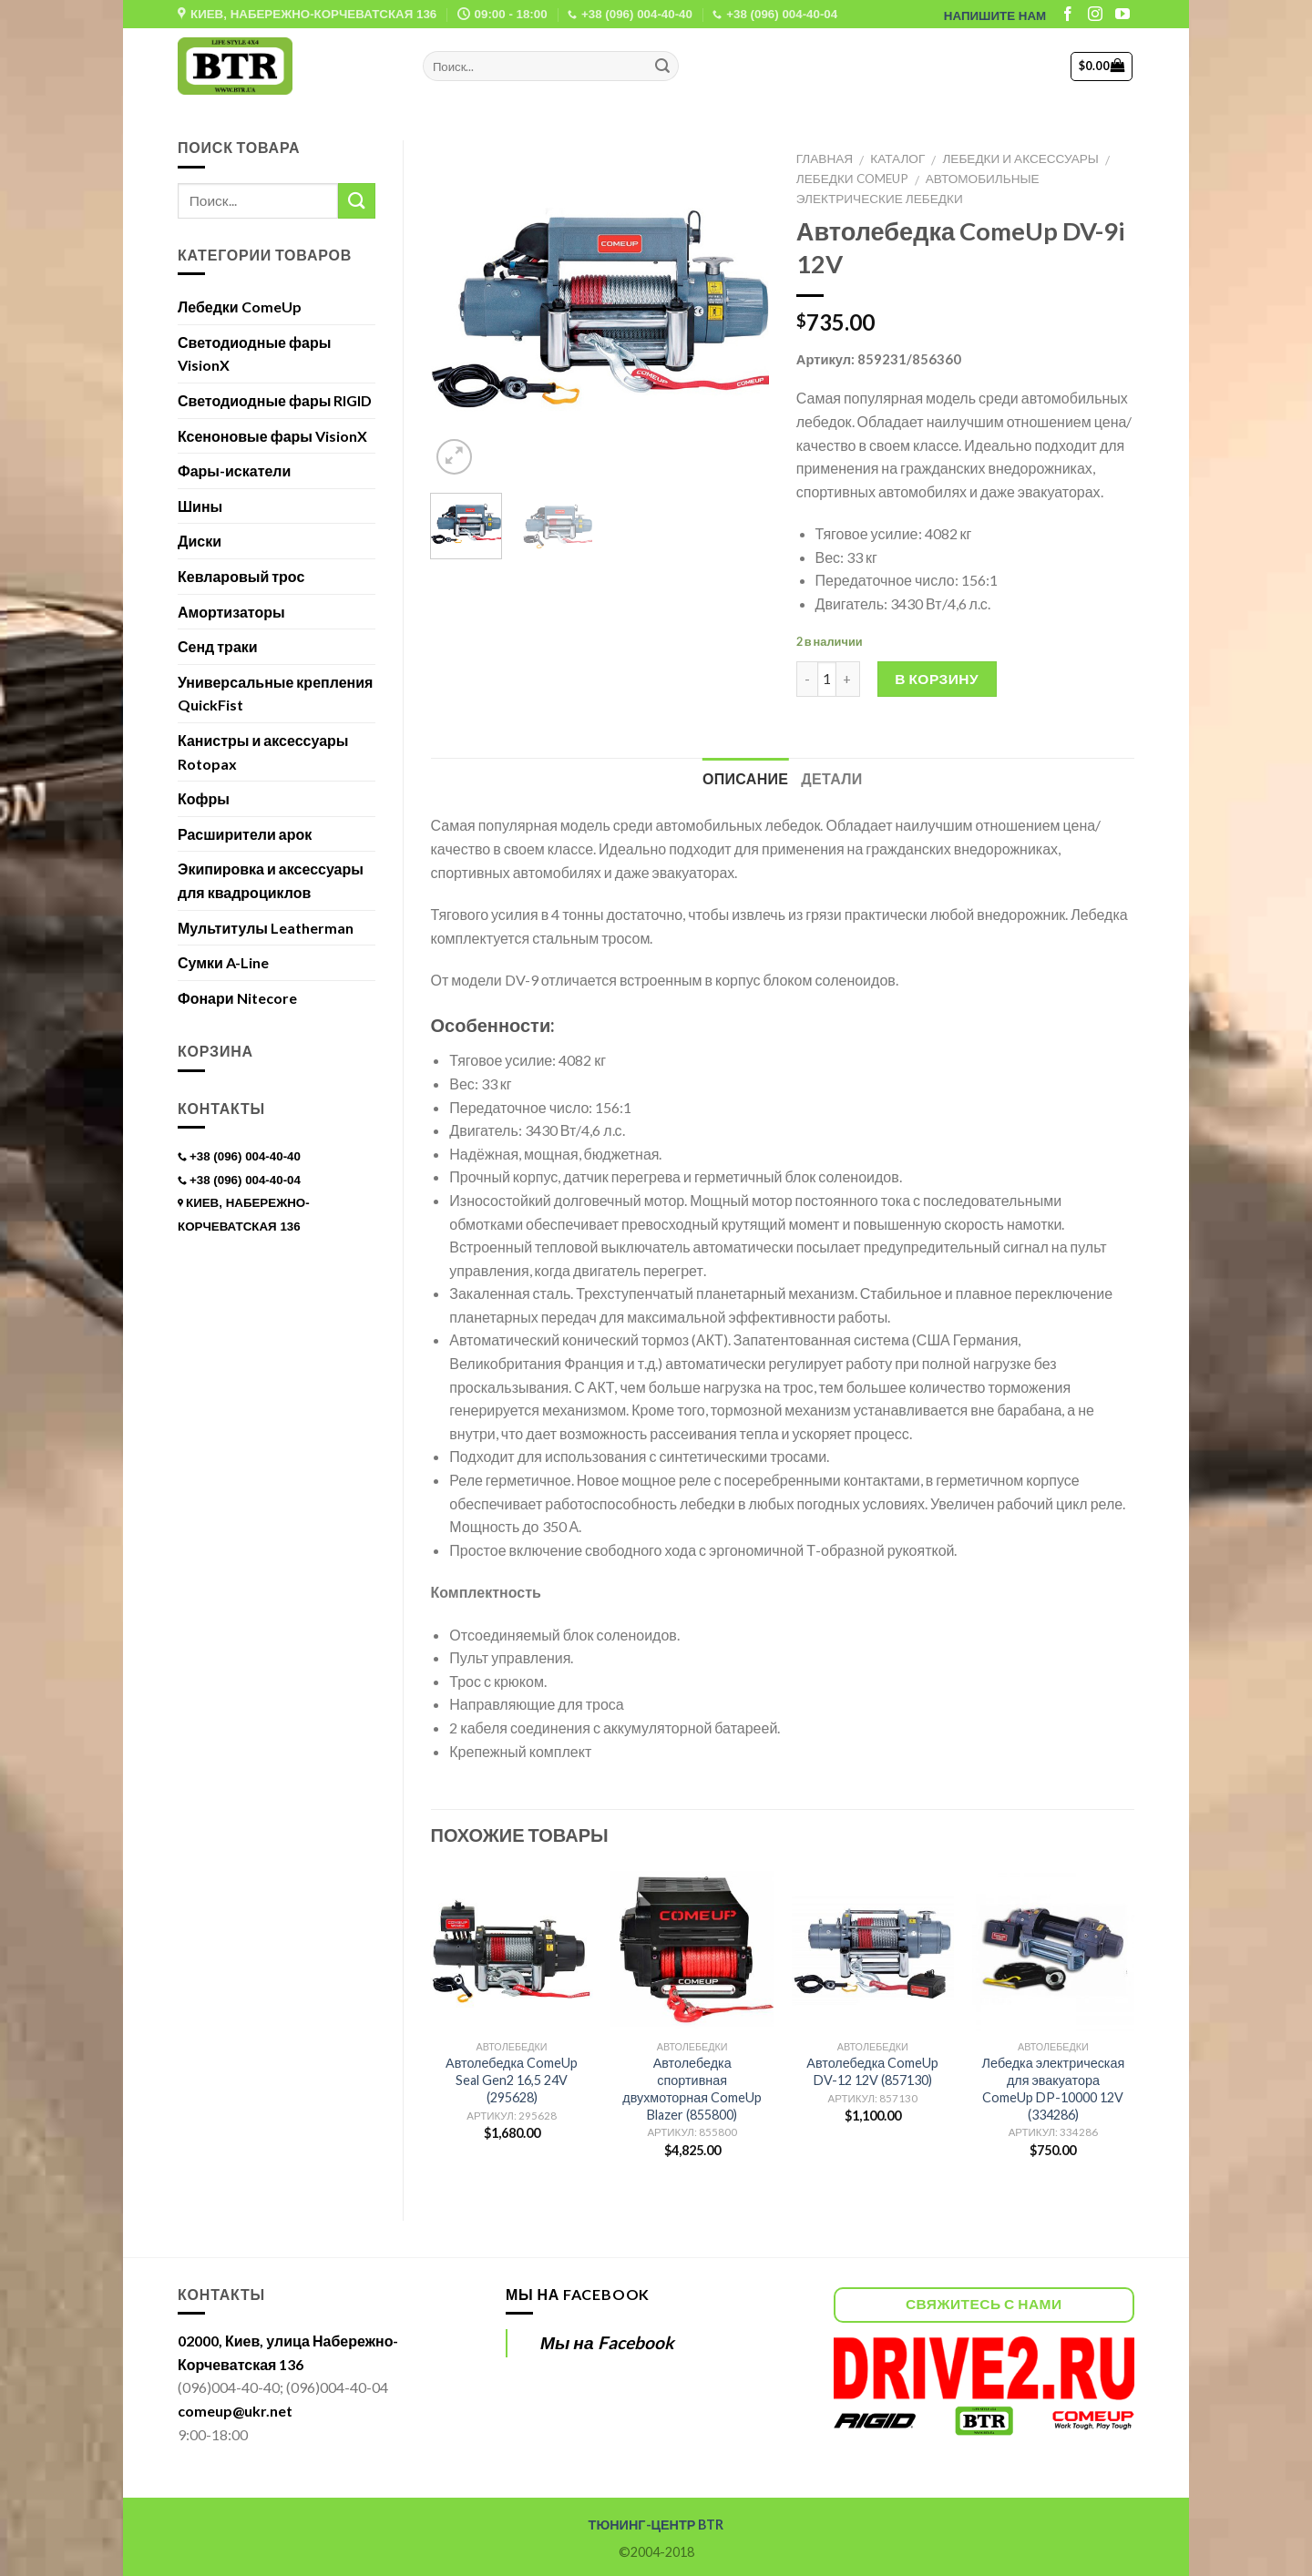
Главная (824, 158)
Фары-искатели (234, 470)
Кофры (204, 798)
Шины (200, 506)
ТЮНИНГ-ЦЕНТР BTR (656, 2524)
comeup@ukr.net (235, 2410)
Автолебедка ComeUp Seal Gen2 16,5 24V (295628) (512, 2079)
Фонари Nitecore (237, 998)
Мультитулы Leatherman (266, 927)
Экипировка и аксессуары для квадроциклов (271, 880)
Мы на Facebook (578, 2294)
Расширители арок (245, 834)
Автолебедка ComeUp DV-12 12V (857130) (872, 2071)
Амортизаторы (231, 611)
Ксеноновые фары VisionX (272, 436)
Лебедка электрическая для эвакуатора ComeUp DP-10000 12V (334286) (1053, 2088)
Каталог (897, 158)
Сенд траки (218, 646)
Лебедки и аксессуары (1020, 158)
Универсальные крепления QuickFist (275, 693)
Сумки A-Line (223, 962)
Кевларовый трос (241, 576)
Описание (745, 778)
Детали (831, 778)
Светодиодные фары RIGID (275, 400)
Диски (199, 540)
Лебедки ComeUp (852, 178)
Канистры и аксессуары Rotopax (263, 751)
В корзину (937, 678)
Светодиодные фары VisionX (254, 353)
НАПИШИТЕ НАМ (995, 16)
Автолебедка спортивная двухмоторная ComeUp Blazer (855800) (692, 2088)
